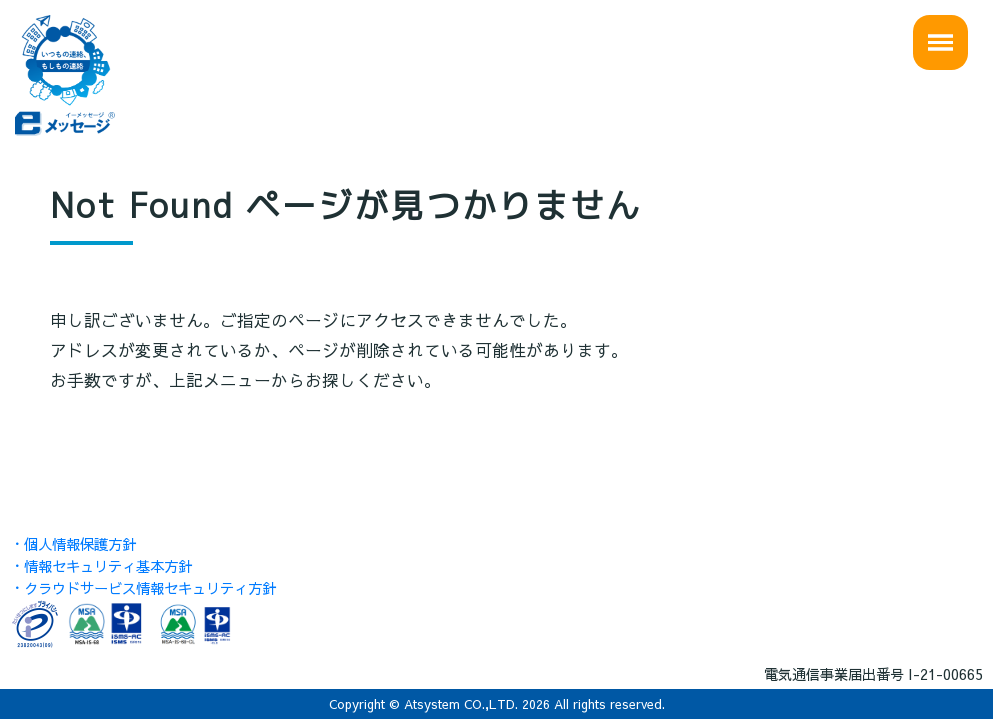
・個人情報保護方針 (73, 544)
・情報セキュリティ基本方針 (101, 566)
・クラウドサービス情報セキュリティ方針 (143, 588)
